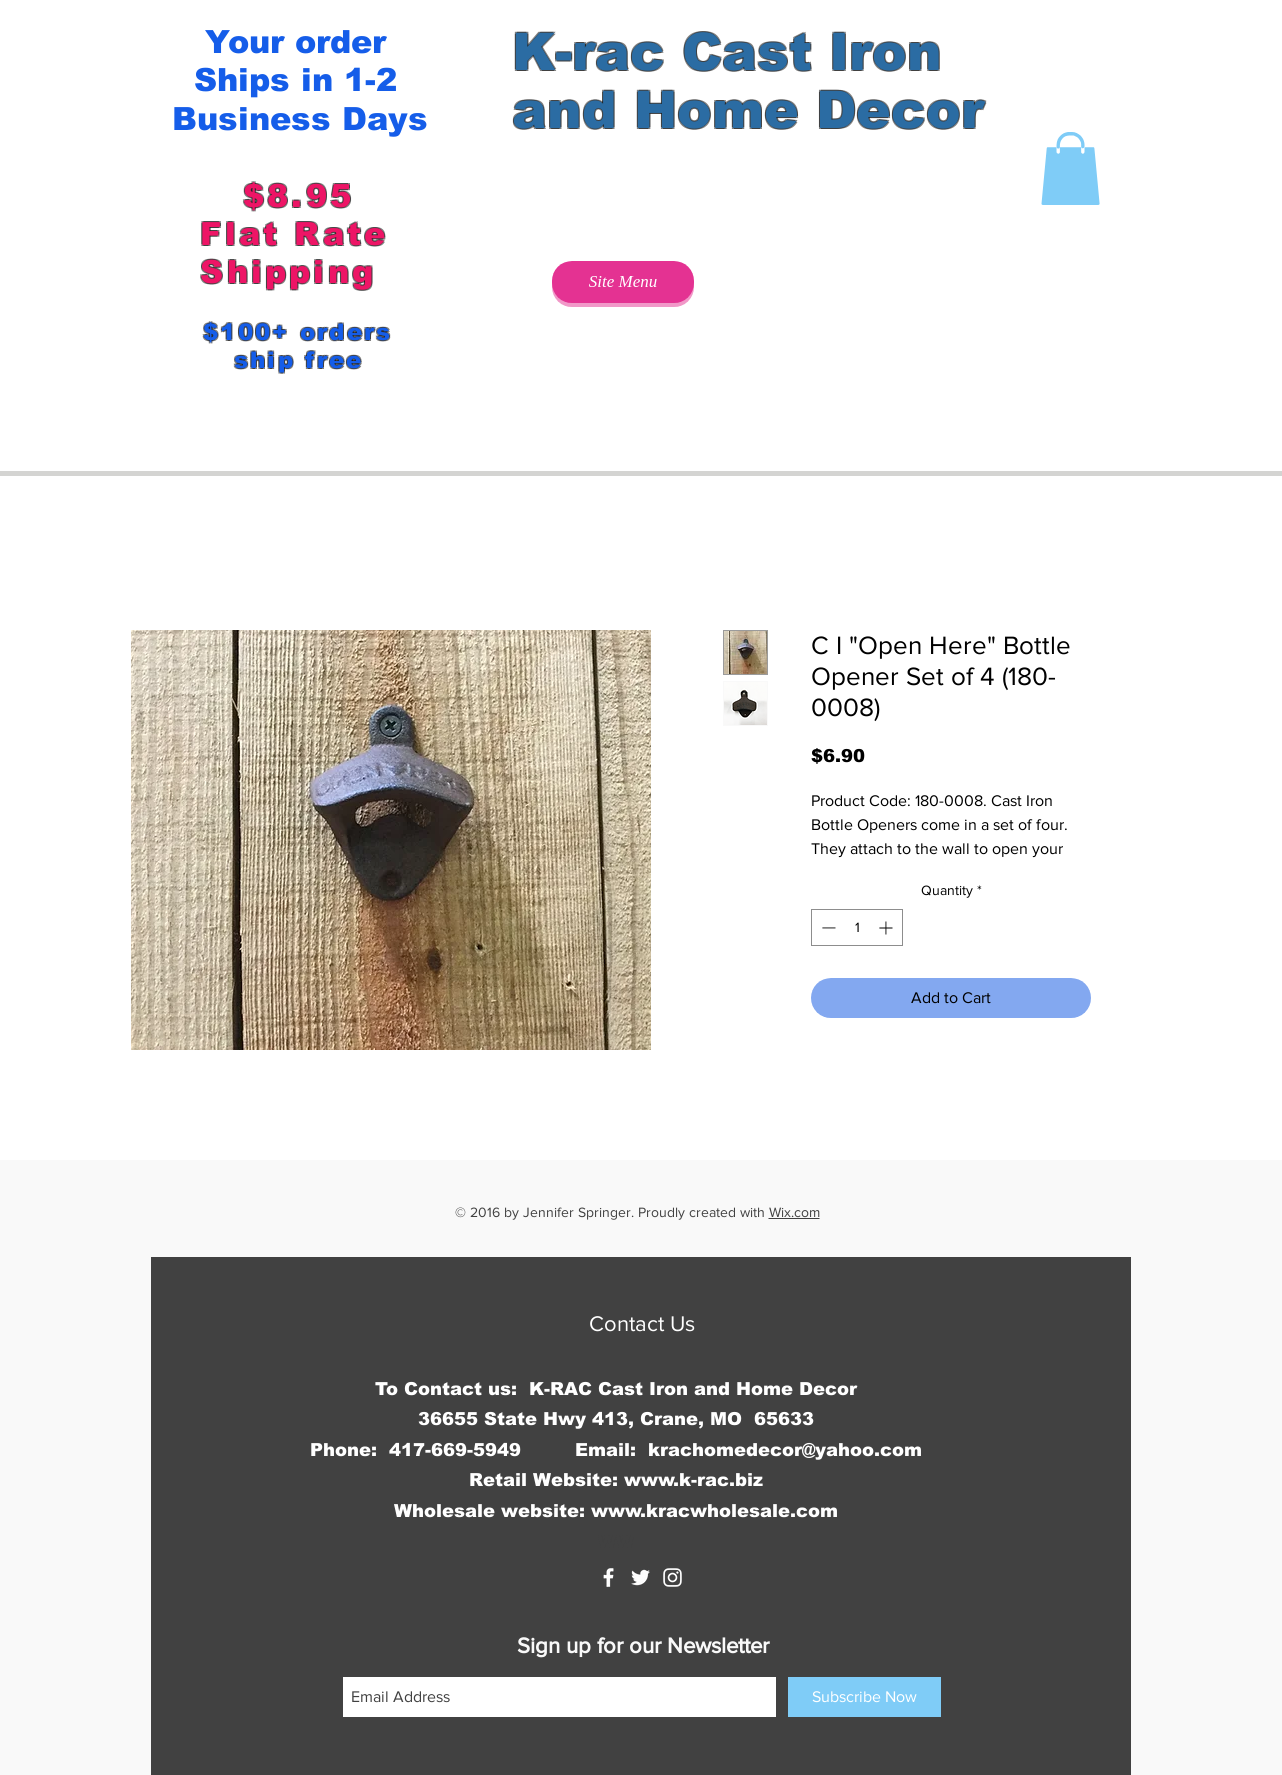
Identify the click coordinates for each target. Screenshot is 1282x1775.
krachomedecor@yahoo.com (785, 1450)
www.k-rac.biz (693, 1480)
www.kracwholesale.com (714, 1511)
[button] (1070, 168)
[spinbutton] (857, 927)
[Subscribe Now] (864, 1697)
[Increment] (887, 927)
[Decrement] (826, 927)
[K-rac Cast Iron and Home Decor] (608, 1577)
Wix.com (794, 1212)
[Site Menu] (623, 282)
